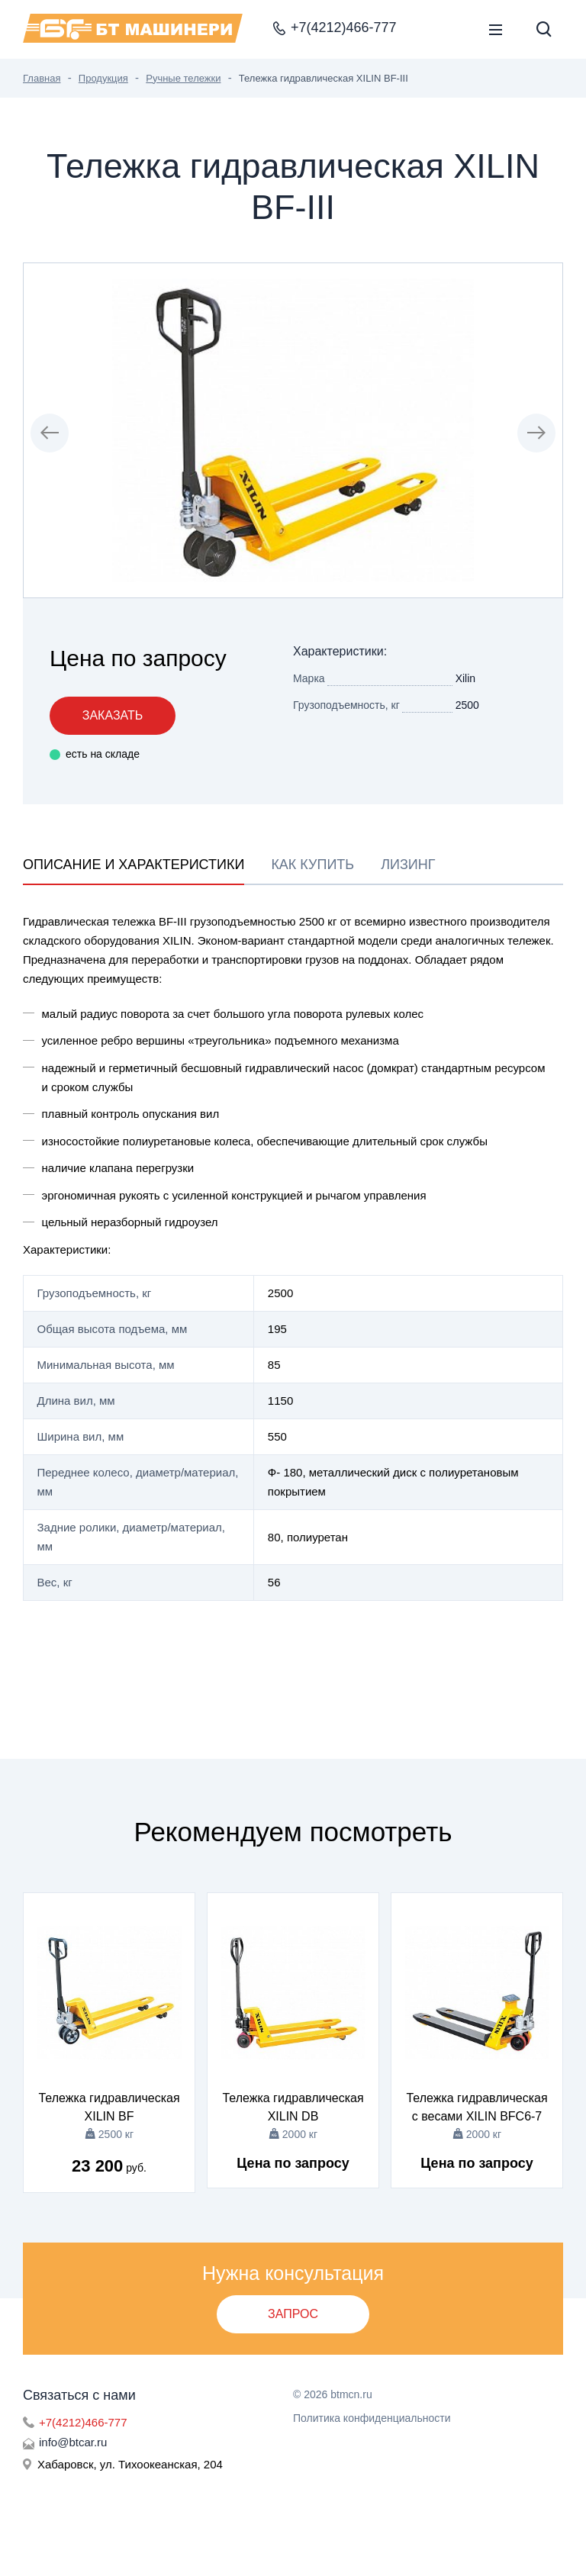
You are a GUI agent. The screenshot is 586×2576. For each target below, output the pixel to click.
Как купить (312, 864)
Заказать (112, 715)
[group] (293, 430)
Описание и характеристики (133, 864)
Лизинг (408, 864)
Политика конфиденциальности (372, 2418)
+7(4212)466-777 (83, 2422)
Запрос (293, 2313)
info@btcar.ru (73, 2442)
